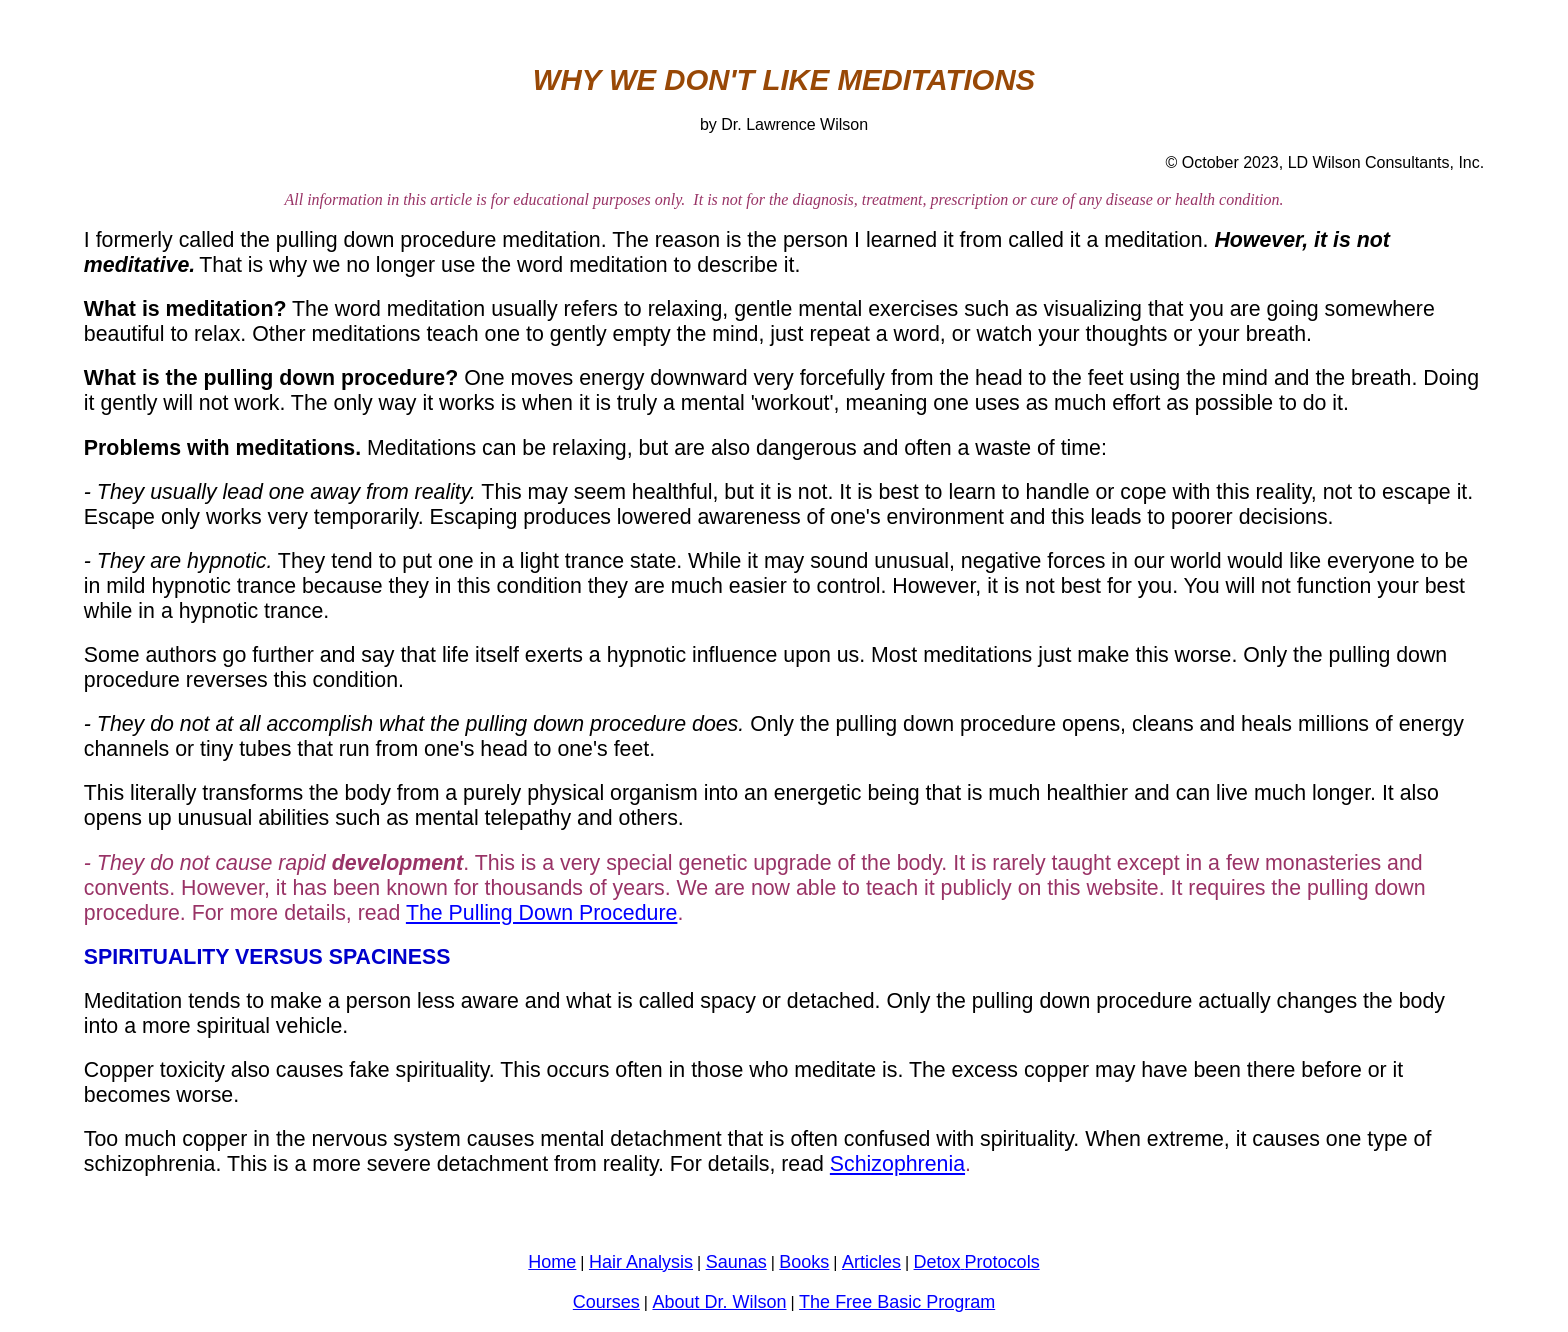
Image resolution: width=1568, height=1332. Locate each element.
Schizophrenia (897, 1164)
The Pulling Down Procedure (542, 913)
